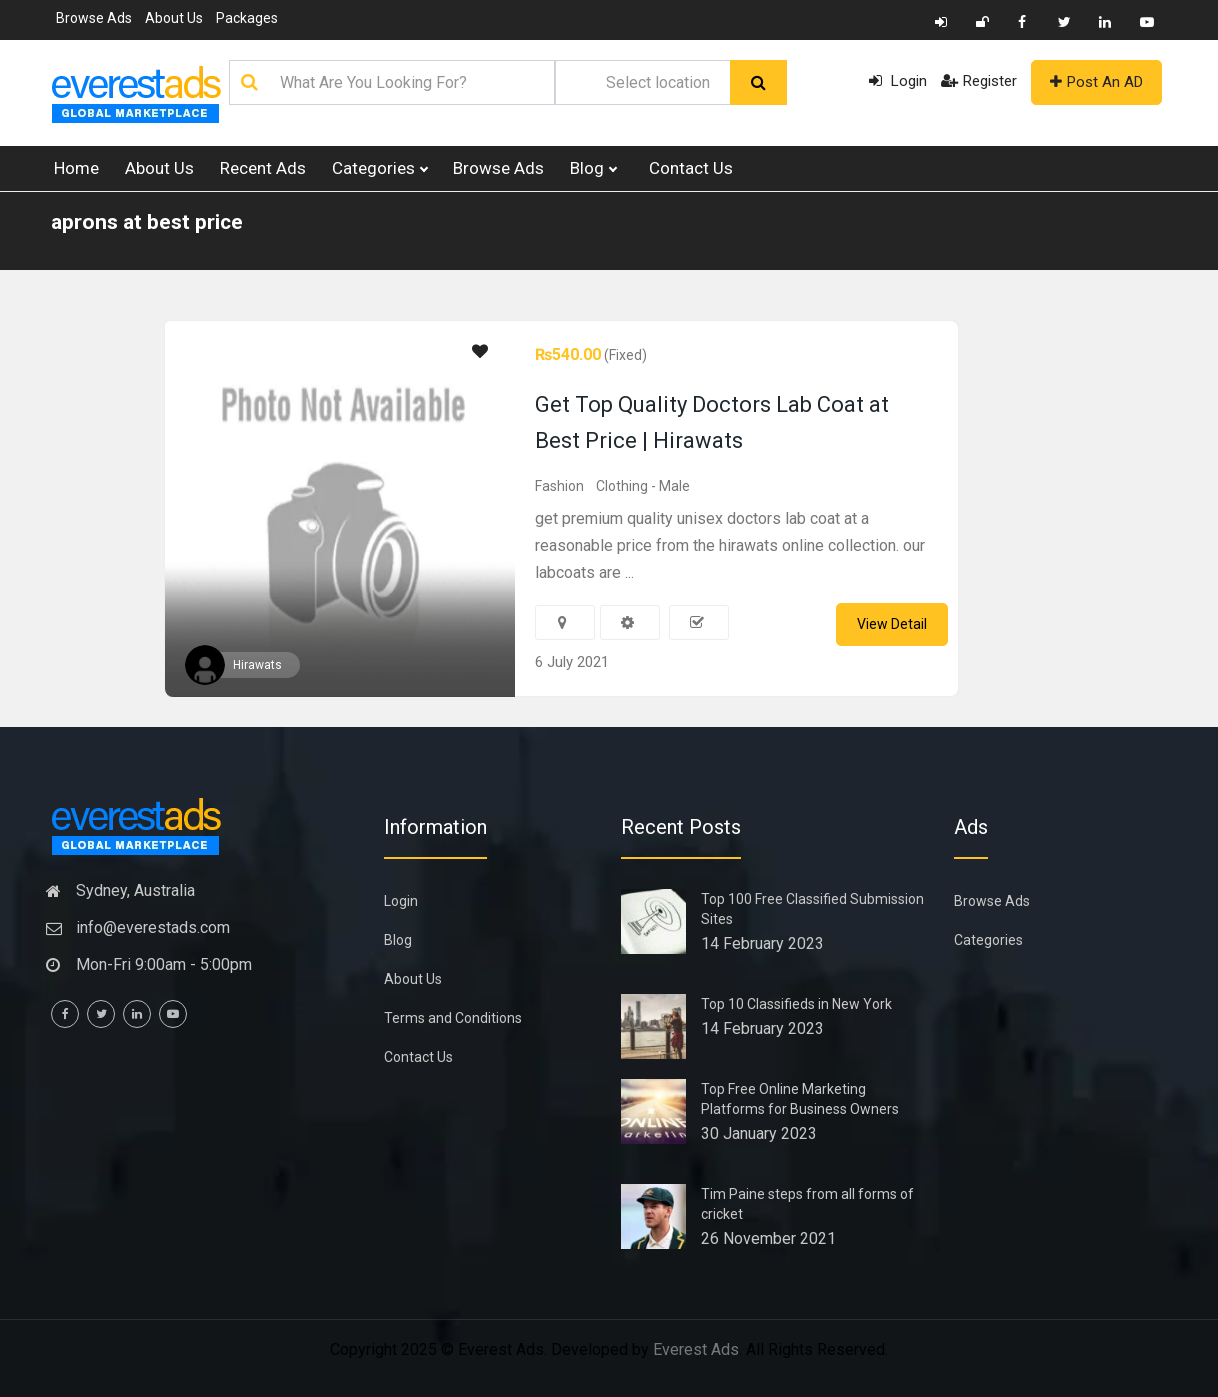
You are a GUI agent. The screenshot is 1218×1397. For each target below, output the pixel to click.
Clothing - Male (643, 486)
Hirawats (257, 665)
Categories (379, 168)
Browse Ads (94, 18)
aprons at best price (147, 222)
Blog (593, 168)
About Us (174, 18)
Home (76, 168)
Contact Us (691, 168)
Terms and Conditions (453, 1018)
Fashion (559, 486)
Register (979, 81)
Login (898, 81)
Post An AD (1096, 82)
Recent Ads (263, 168)
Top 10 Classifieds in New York (796, 1004)
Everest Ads (696, 1349)
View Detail (892, 624)
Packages (247, 18)
